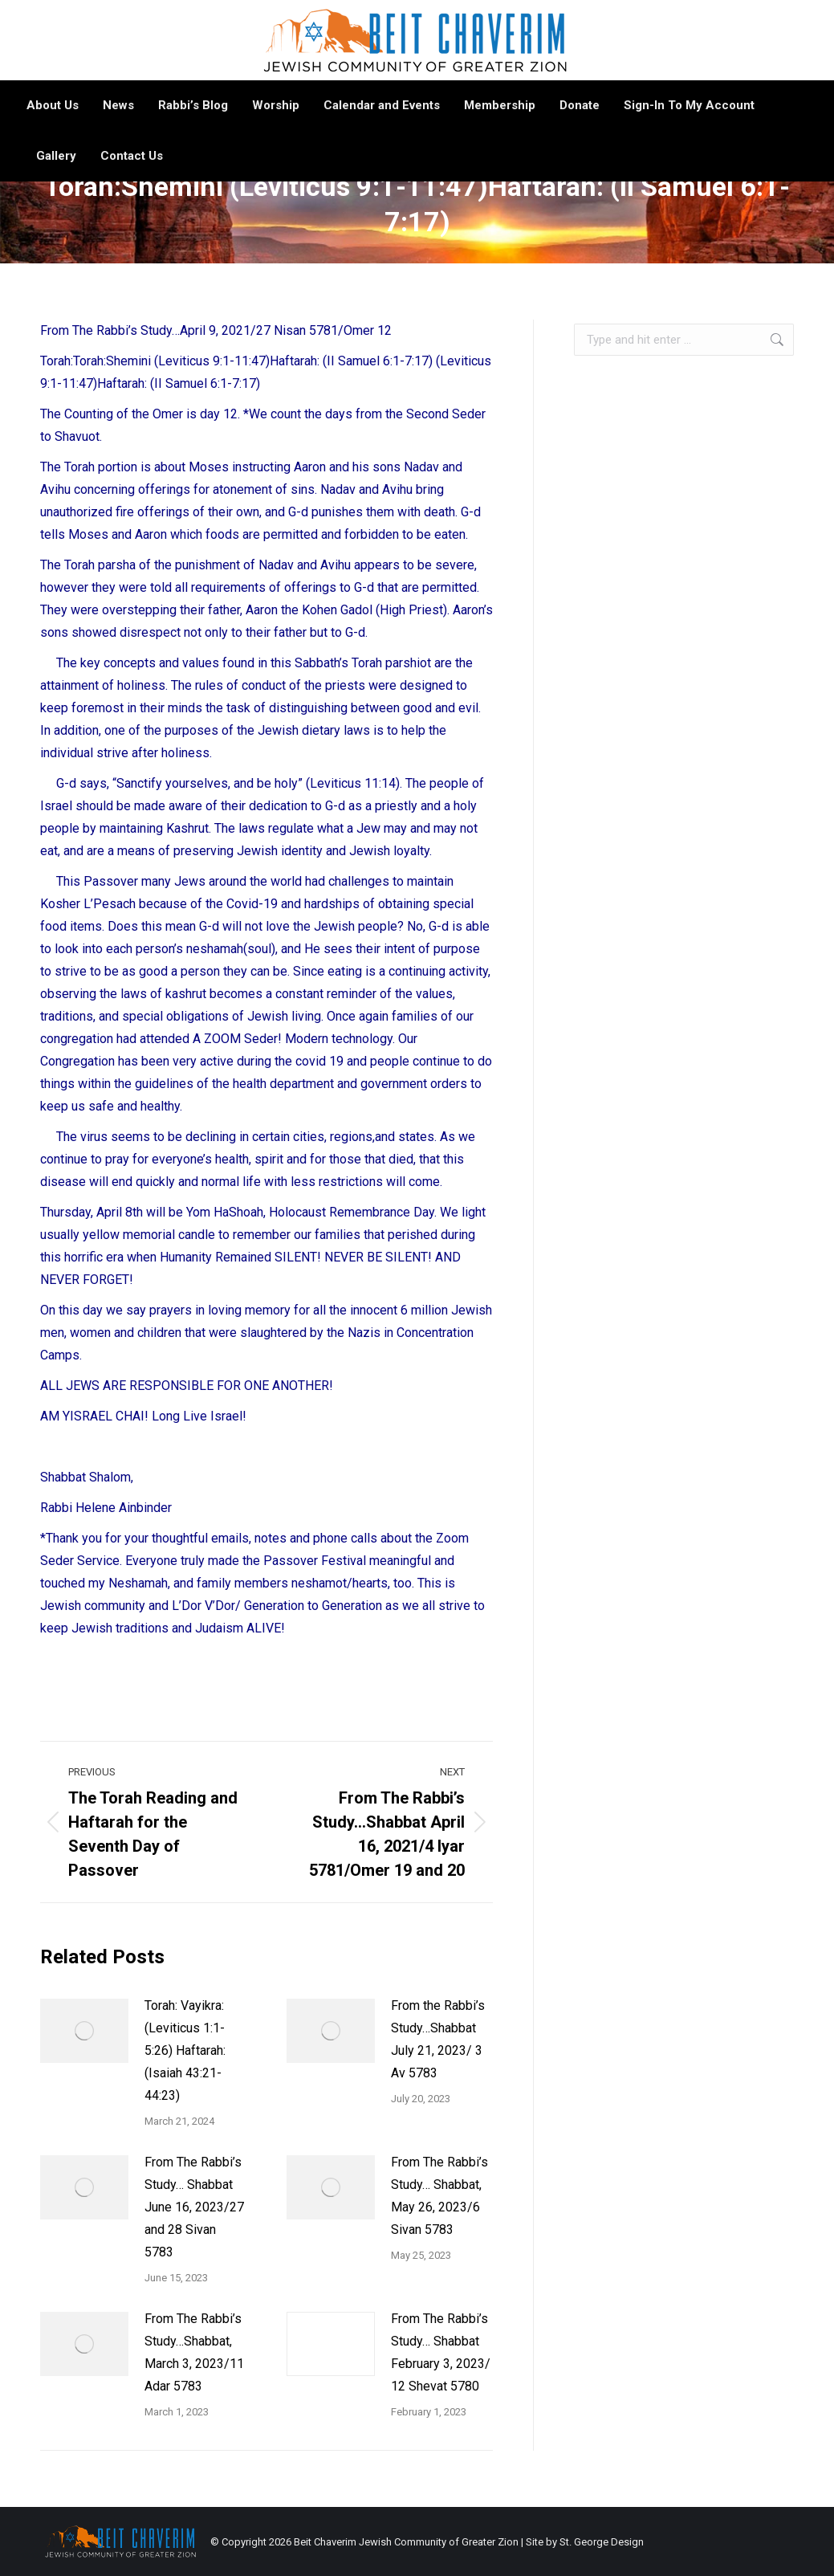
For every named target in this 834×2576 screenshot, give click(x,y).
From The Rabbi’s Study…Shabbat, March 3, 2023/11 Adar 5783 (194, 2352)
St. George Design (601, 2542)
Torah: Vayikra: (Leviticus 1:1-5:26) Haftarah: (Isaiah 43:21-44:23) (185, 2050)
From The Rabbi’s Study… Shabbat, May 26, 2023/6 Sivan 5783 (439, 2195)
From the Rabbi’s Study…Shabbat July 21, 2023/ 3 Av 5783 (438, 2039)
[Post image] (84, 2031)
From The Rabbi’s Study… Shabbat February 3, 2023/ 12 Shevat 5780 (440, 2352)
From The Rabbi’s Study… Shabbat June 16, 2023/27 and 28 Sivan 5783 (194, 2207)
